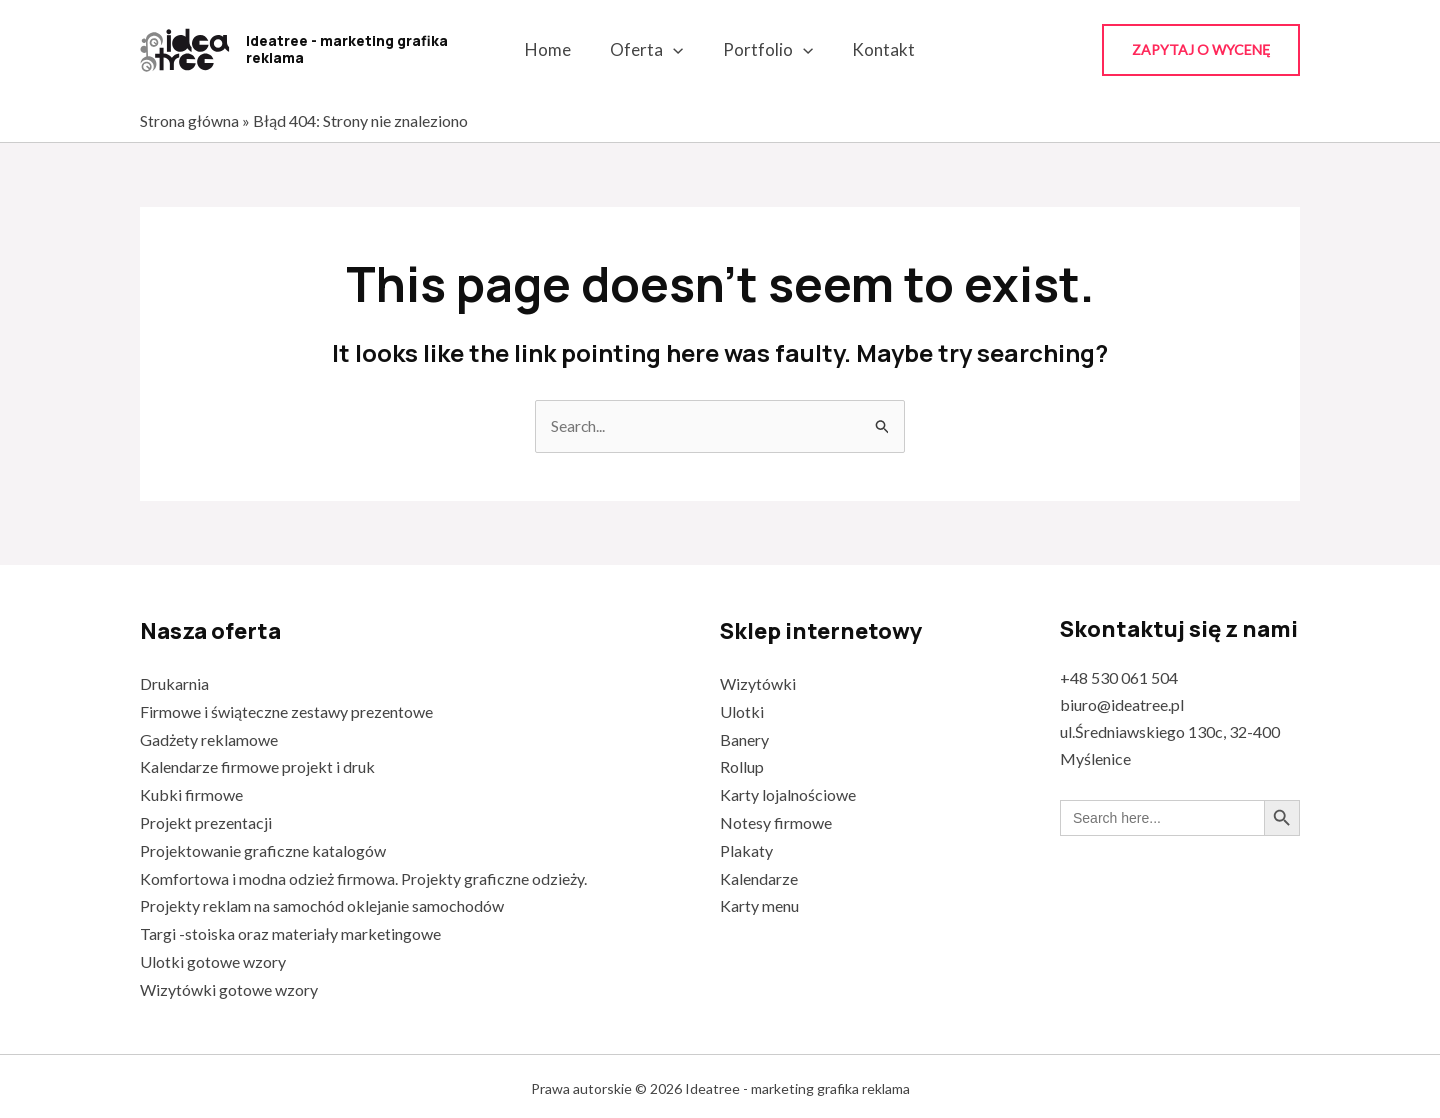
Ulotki (742, 711)
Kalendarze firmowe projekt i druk (257, 765)
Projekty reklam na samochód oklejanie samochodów (322, 901)
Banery (744, 738)
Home (556, 49)
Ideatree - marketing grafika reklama (347, 49)
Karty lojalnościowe (788, 793)
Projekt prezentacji (206, 820)
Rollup (742, 765)
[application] (676, 50)
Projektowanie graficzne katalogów (263, 847)
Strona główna (189, 120)
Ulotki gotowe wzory (213, 956)
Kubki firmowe (191, 793)
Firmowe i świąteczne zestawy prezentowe (286, 711)
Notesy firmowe (776, 820)
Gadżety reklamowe (209, 738)
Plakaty (746, 847)
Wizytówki (758, 684)
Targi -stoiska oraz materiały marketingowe (290, 928)
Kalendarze (759, 874)
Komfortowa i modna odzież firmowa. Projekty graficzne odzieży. (363, 874)
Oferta (649, 50)
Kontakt (875, 49)
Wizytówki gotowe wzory (229, 983)
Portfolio (765, 50)
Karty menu (759, 901)
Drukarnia (174, 684)
